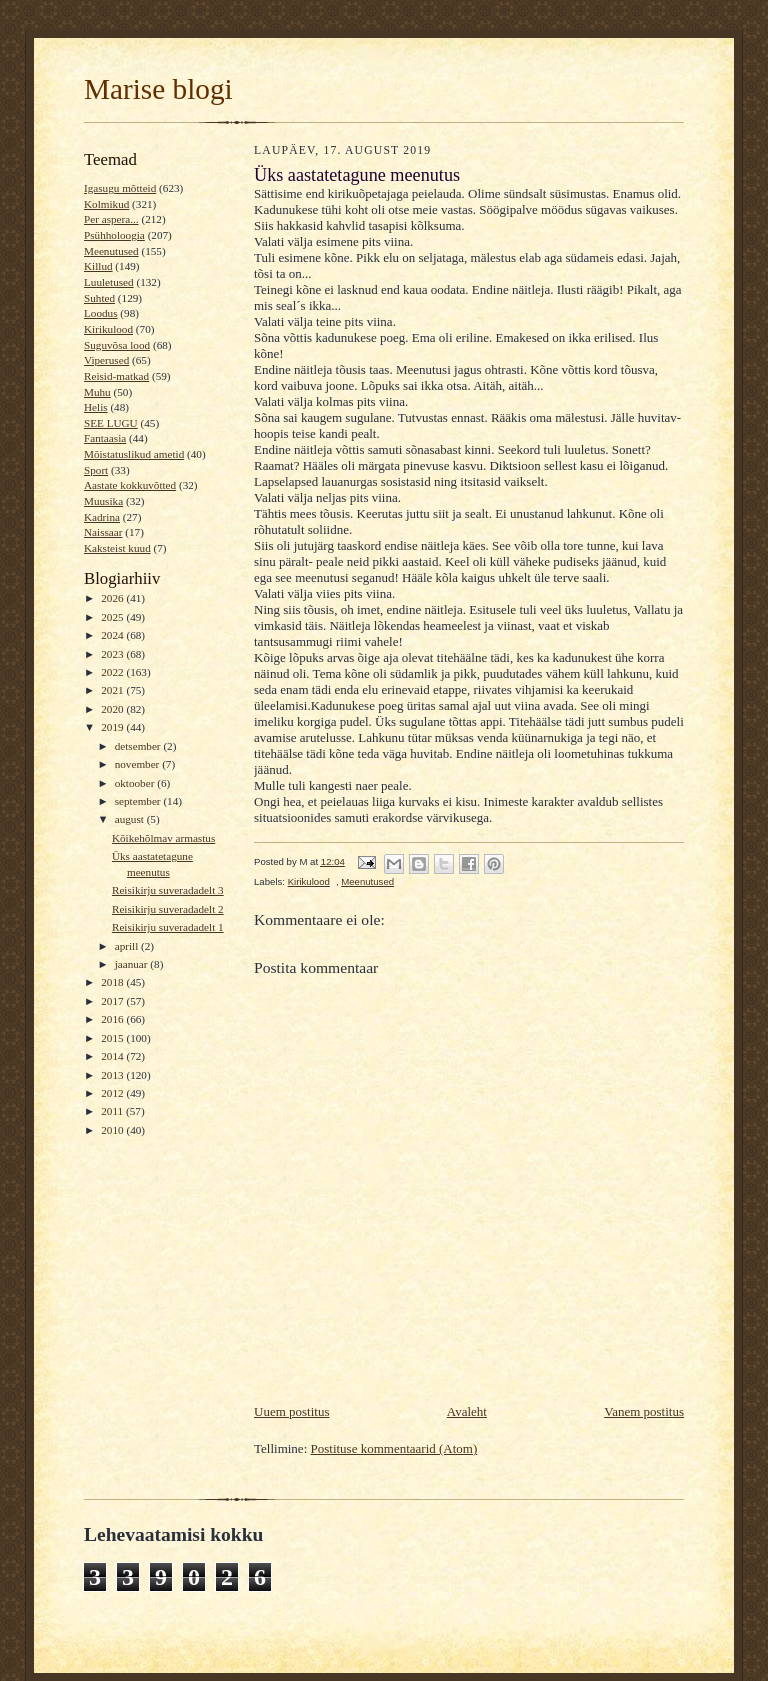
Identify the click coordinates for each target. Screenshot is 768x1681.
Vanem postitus (644, 1411)
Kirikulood (108, 329)
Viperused (106, 360)
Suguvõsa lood (117, 345)
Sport (96, 470)
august (131, 819)
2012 (113, 1093)
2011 (113, 1111)
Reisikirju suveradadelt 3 (168, 890)
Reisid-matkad (116, 376)
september (139, 801)
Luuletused (109, 282)
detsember (139, 746)
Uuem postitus (291, 1411)
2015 (113, 1038)
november (138, 764)
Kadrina (102, 517)
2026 (113, 598)
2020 (113, 709)
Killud (98, 266)
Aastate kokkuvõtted (130, 485)
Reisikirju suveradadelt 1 (168, 927)
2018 (113, 982)
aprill (128, 946)
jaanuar (133, 964)
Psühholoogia (114, 235)
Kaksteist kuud (117, 548)
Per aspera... (111, 219)
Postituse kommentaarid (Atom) (394, 1448)
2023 (113, 654)
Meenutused (111, 251)
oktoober (136, 783)
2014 (113, 1056)
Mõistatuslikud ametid (134, 454)
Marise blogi (158, 89)
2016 (113, 1019)
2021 (113, 690)
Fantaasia (105, 438)
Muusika (103, 501)
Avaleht (467, 1411)
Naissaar (103, 532)
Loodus (101, 313)
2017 (113, 1001)
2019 (113, 727)
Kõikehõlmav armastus (163, 838)
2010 (113, 1130)
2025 (113, 617)
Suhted (99, 298)
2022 (113, 672)
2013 (113, 1075)
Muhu (97, 392)
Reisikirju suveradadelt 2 (168, 909)
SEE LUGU (111, 423)
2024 (113, 635)
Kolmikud (106, 204)
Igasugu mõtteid (120, 188)
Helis (96, 407)
